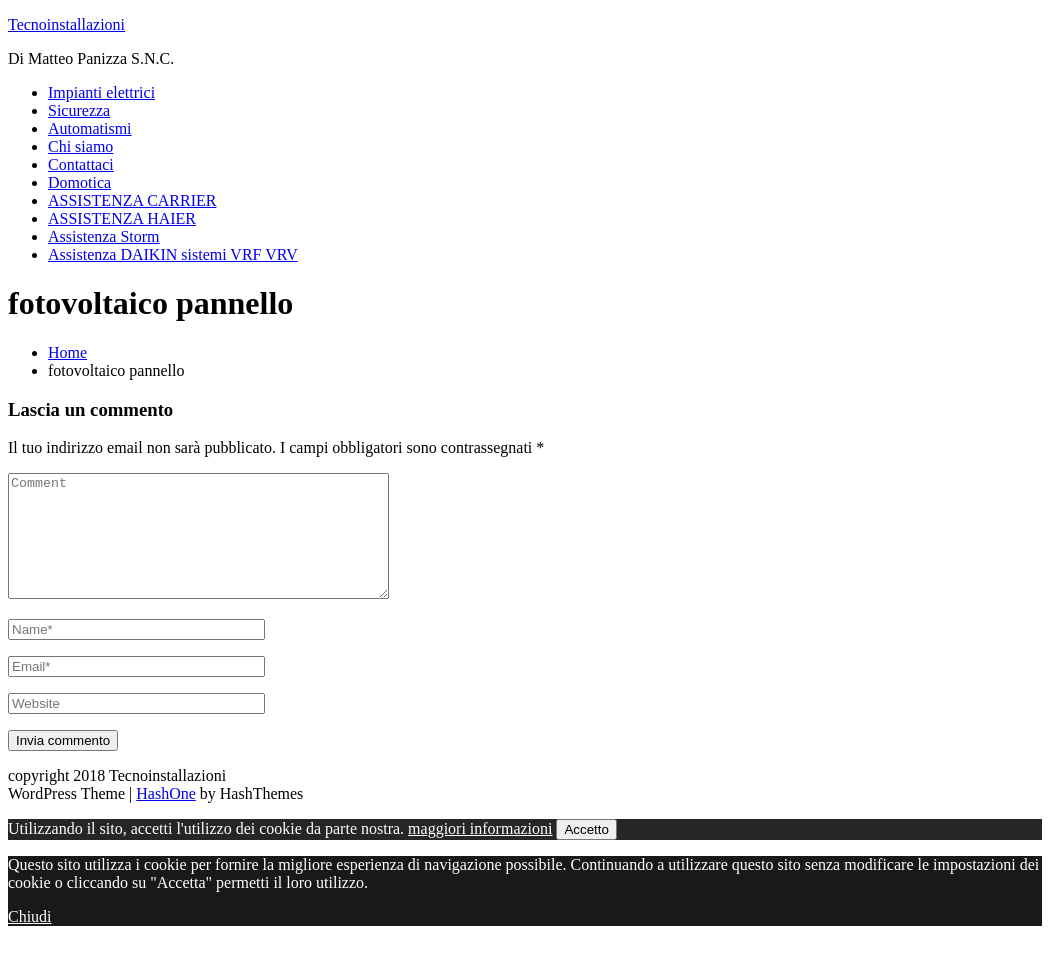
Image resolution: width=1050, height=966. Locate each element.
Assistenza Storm (104, 236)
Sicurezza (79, 110)
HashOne (166, 817)
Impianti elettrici (101, 92)
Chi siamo (80, 146)
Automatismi (90, 128)
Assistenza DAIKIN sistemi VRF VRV (173, 254)
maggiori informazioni (480, 852)
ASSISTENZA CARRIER (132, 200)
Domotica (79, 182)
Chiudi (30, 940)
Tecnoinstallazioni (66, 24)
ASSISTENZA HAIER (122, 218)
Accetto (586, 853)
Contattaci (81, 164)
